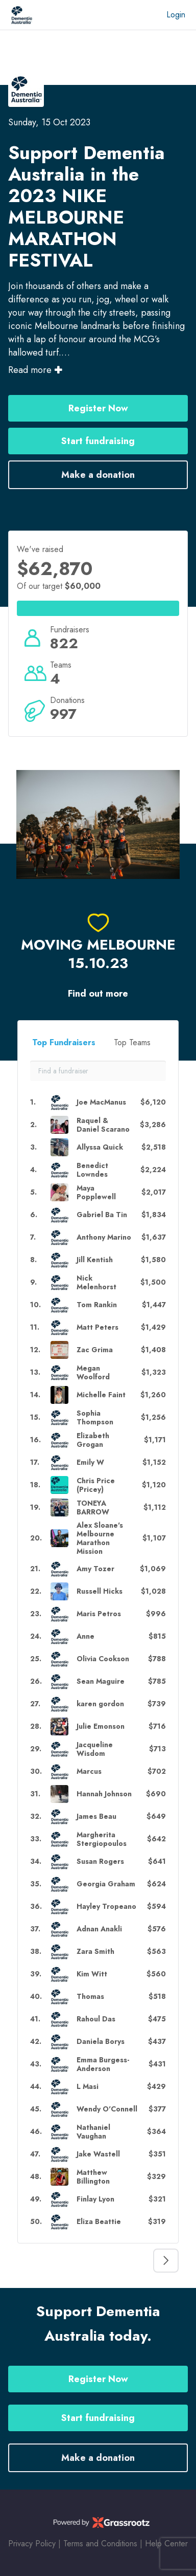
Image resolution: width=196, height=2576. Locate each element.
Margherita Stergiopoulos (102, 1839)
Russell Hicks (99, 1591)
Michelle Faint (101, 1395)
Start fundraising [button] (98, 441)
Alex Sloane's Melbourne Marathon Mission (100, 1538)
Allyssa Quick (100, 1147)
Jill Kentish (95, 1260)
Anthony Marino (104, 1237)
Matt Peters (97, 1327)
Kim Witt (92, 1974)
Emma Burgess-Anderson (103, 2064)
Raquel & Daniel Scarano (103, 1125)
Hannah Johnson (104, 1794)
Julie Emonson (101, 1726)
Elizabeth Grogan (93, 1440)
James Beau (96, 1816)
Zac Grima (95, 1350)
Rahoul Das (96, 2019)
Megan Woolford (93, 1372)
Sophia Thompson (95, 1417)
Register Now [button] (98, 408)
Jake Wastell (98, 2154)
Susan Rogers (100, 1861)
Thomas (90, 1996)
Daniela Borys (101, 2041)
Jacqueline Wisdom (95, 1749)
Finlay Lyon (95, 2199)
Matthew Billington (93, 2177)
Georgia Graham (106, 1884)
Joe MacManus (101, 1102)
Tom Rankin (97, 1305)
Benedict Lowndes (92, 1170)
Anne (85, 1636)
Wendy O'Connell (107, 2109)
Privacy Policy (32, 2543)
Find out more (98, 994)
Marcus (89, 1771)
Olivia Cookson (103, 1659)
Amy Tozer (95, 1569)
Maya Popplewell (96, 1192)
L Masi (88, 2086)
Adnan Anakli (99, 1929)
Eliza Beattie (99, 2221)
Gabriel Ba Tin (102, 1214)
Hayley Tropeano (106, 1906)
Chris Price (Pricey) (96, 1485)
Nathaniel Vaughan (93, 2132)
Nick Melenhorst (96, 1282)
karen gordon (100, 1704)
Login (175, 14)
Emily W (90, 1462)
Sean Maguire (101, 1681)
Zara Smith (95, 1951)
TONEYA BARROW (93, 1507)
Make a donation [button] (98, 474)
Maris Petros (99, 1614)
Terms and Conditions (100, 2543)
